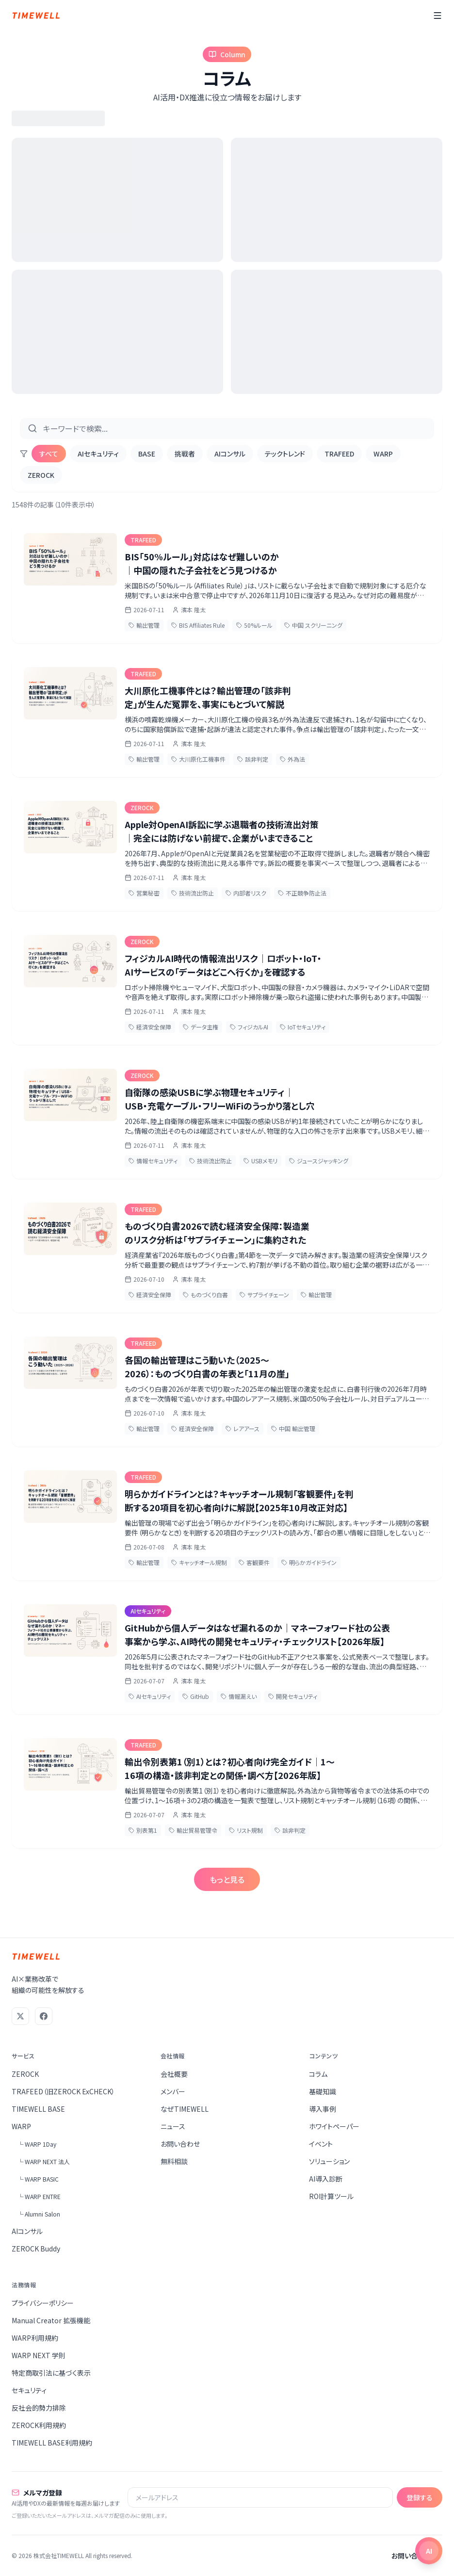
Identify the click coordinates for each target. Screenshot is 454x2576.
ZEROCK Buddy (36, 2248)
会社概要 (174, 2074)
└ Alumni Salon (38, 2214)
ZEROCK (41, 475)
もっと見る (227, 1879)
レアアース (242, 1428)
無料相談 (174, 2161)
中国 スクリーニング (313, 625)
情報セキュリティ (153, 1161)
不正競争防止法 (302, 893)
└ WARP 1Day (36, 2144)
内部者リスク (246, 893)
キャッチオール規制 (199, 1562)
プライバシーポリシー (43, 2303)
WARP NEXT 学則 (38, 2355)
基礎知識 (322, 2091)
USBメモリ (260, 1161)
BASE (146, 453)
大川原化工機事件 (198, 759)
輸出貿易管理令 (193, 1830)
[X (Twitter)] (20, 2016)
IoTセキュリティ (302, 1027)
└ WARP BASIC (38, 2179)
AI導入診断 (325, 2179)
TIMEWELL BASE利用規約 (52, 2442)
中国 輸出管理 (293, 1428)
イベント (321, 2144)
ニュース (173, 2126)
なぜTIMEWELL (185, 2109)
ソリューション (329, 2161)
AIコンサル (229, 453)
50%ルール (254, 625)
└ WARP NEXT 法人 (43, 2161)
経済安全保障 (150, 1027)
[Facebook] (43, 2016)
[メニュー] (437, 15)
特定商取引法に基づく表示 (51, 2373)
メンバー (173, 2091)
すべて (48, 453)
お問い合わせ (180, 2144)
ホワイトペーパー (334, 2126)
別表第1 (143, 1830)
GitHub (195, 1696)
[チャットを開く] (428, 2550)
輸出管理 (144, 625)
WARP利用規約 (35, 2338)
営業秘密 (144, 893)
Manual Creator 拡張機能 (51, 2320)
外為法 (292, 759)
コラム (318, 2074)
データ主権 (200, 1027)
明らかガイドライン (309, 1562)
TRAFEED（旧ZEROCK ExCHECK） (63, 2091)
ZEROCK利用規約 (39, 2425)
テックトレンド (285, 453)
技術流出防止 (192, 893)
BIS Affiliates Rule (198, 625)
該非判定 (252, 759)
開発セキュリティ (292, 1696)
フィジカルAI (249, 1027)
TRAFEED (339, 453)
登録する (419, 2497)
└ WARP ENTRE (39, 2196)
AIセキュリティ (98, 453)
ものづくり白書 (205, 1294)
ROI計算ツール (331, 2196)
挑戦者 (185, 453)
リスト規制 (246, 1830)
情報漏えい (239, 1696)
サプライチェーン (264, 1294)
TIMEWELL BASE (38, 2109)
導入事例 (322, 2109)
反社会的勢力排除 (39, 2408)
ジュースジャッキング (318, 1161)
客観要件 (254, 1562)
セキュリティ (29, 2390)
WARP (383, 453)
